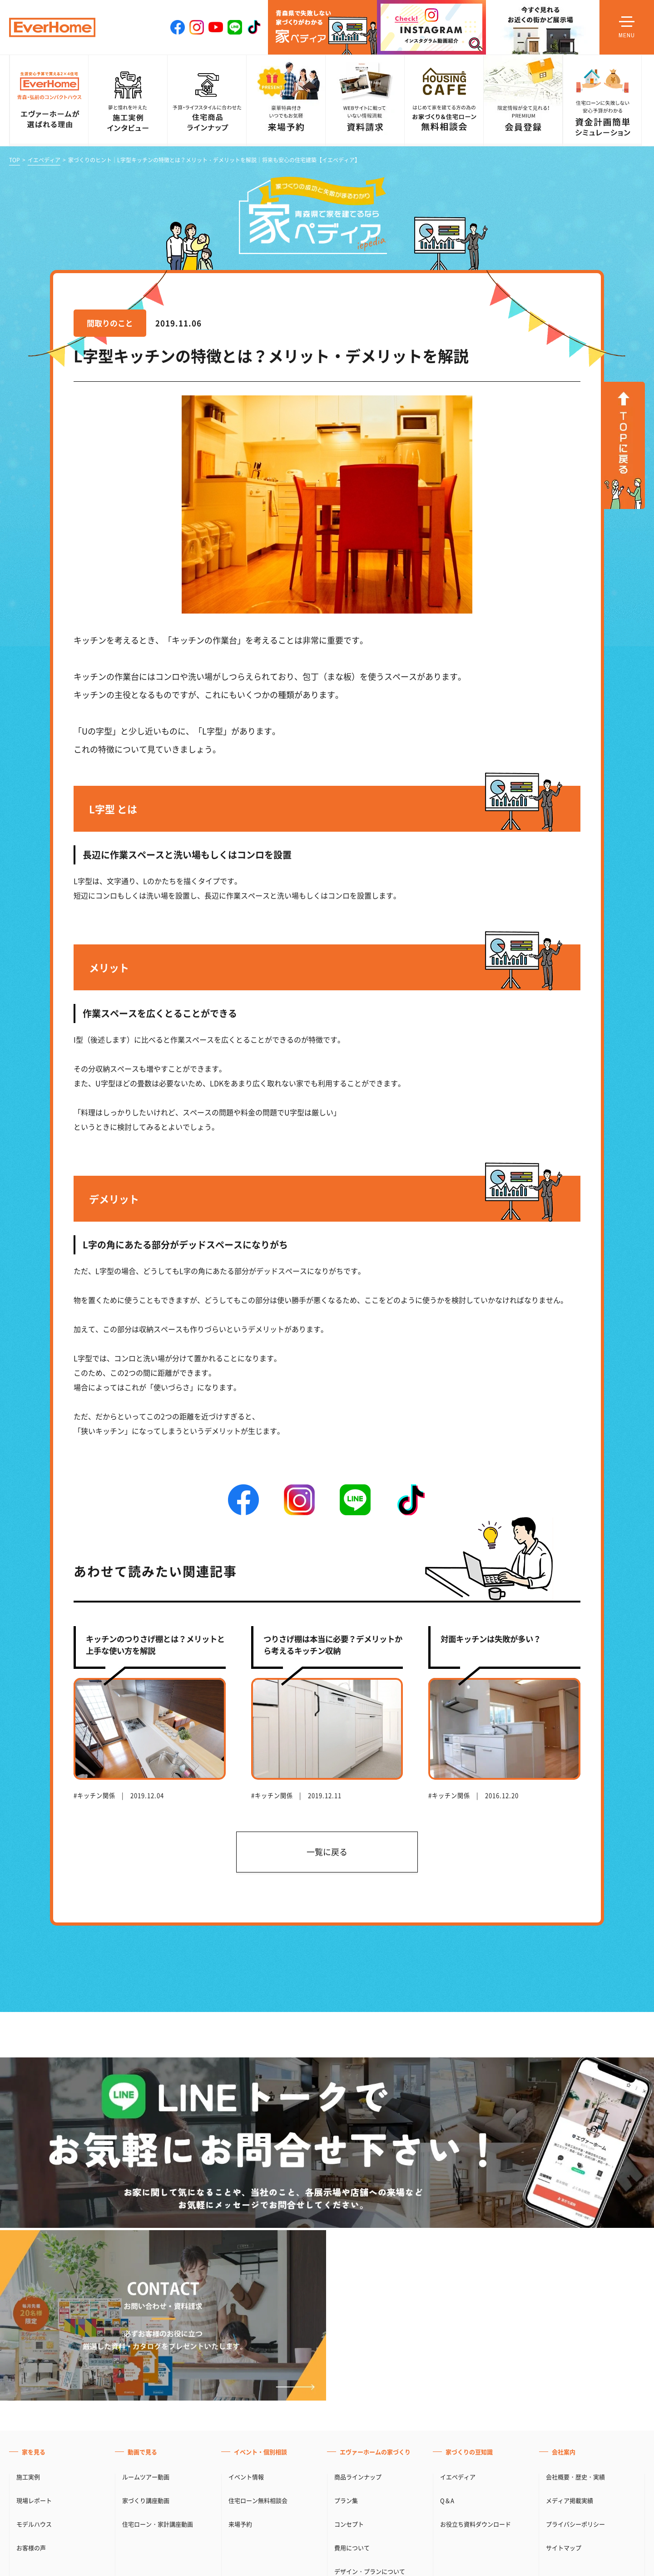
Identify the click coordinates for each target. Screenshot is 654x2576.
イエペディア (44, 160)
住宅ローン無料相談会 (257, 2500)
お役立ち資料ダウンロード (475, 2524)
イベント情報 (246, 2476)
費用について (352, 2547)
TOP (14, 160)
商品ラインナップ (358, 2476)
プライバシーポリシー (575, 2524)
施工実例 (28, 2476)
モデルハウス (34, 2524)
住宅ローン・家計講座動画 (157, 2524)
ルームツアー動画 (145, 2476)
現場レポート (34, 2500)
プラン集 (346, 2500)
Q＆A (447, 2500)
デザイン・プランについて (369, 2571)
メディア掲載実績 (569, 2500)
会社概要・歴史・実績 (575, 2476)
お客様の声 (31, 2547)
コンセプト (349, 2524)
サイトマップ (563, 2547)
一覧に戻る (327, 1852)
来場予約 (240, 2524)
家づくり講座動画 (145, 2500)
